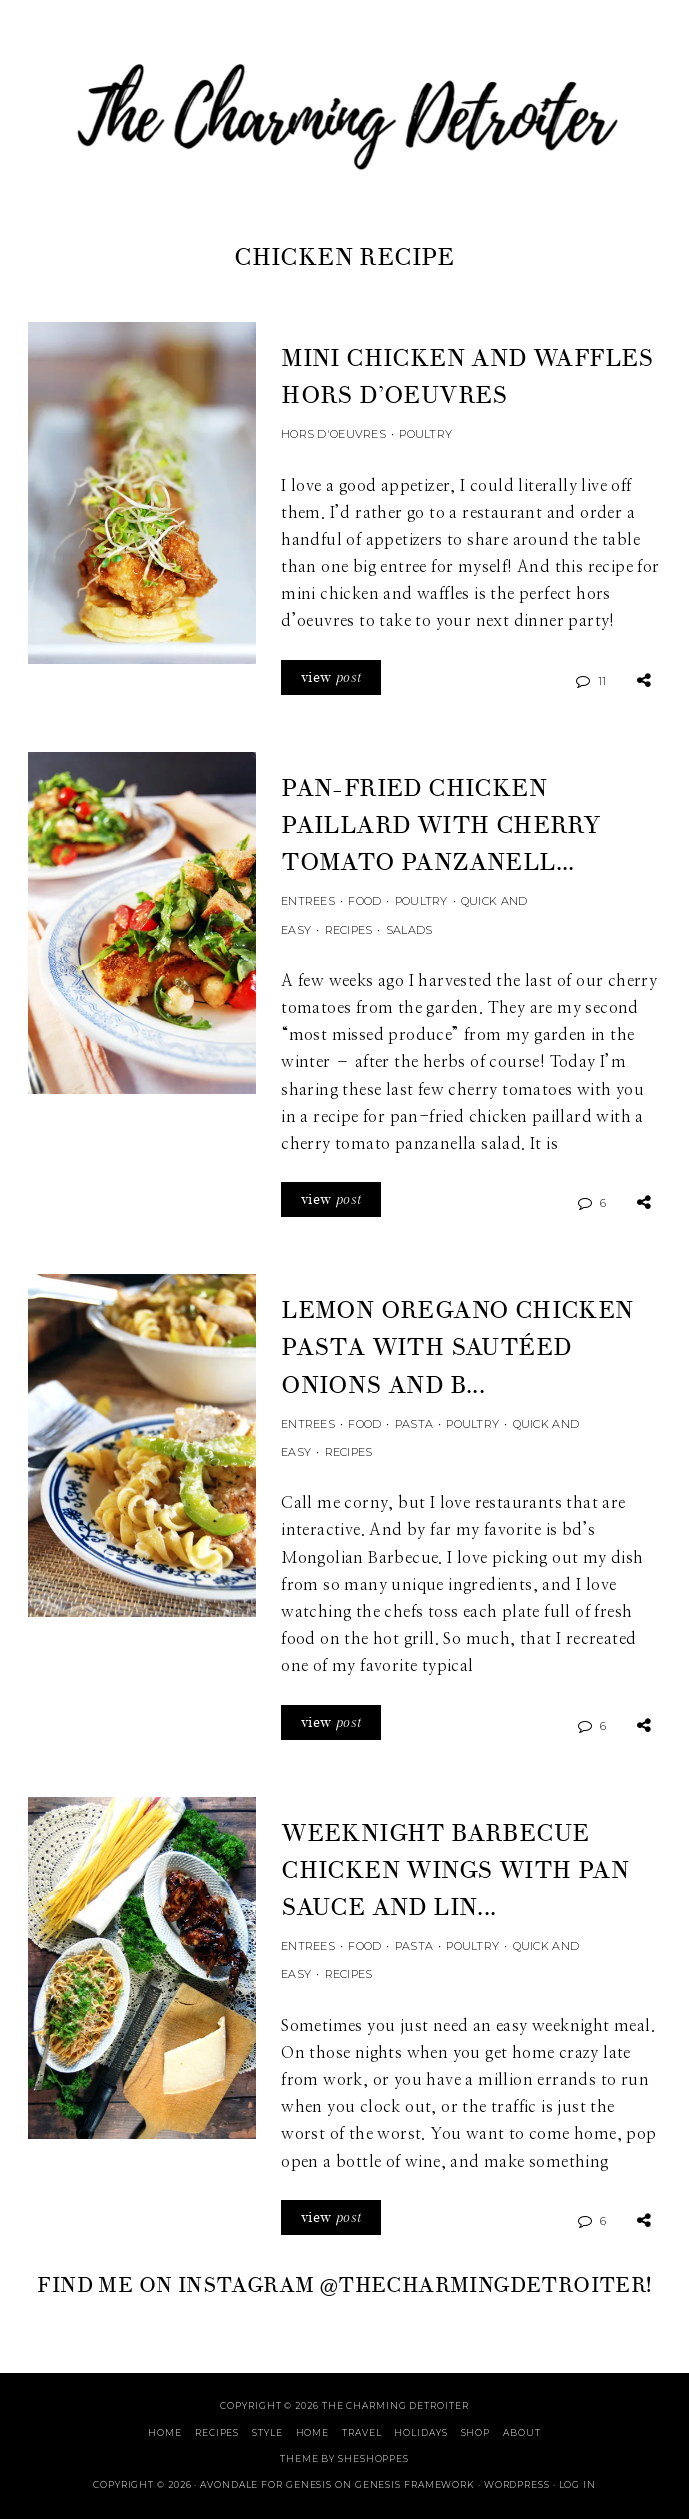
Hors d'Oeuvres (333, 434)
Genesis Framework (415, 2484)
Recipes (349, 930)
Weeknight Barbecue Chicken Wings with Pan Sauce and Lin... (455, 1870)
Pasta (414, 1424)
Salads (409, 930)
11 (602, 681)
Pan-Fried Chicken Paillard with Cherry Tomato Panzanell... (440, 825)
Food (364, 901)
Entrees (308, 901)
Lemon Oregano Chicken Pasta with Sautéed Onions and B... (457, 1347)
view (331, 677)
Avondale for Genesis (266, 2484)
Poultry (425, 434)
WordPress (517, 2484)
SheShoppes (373, 2458)
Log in (577, 2484)
